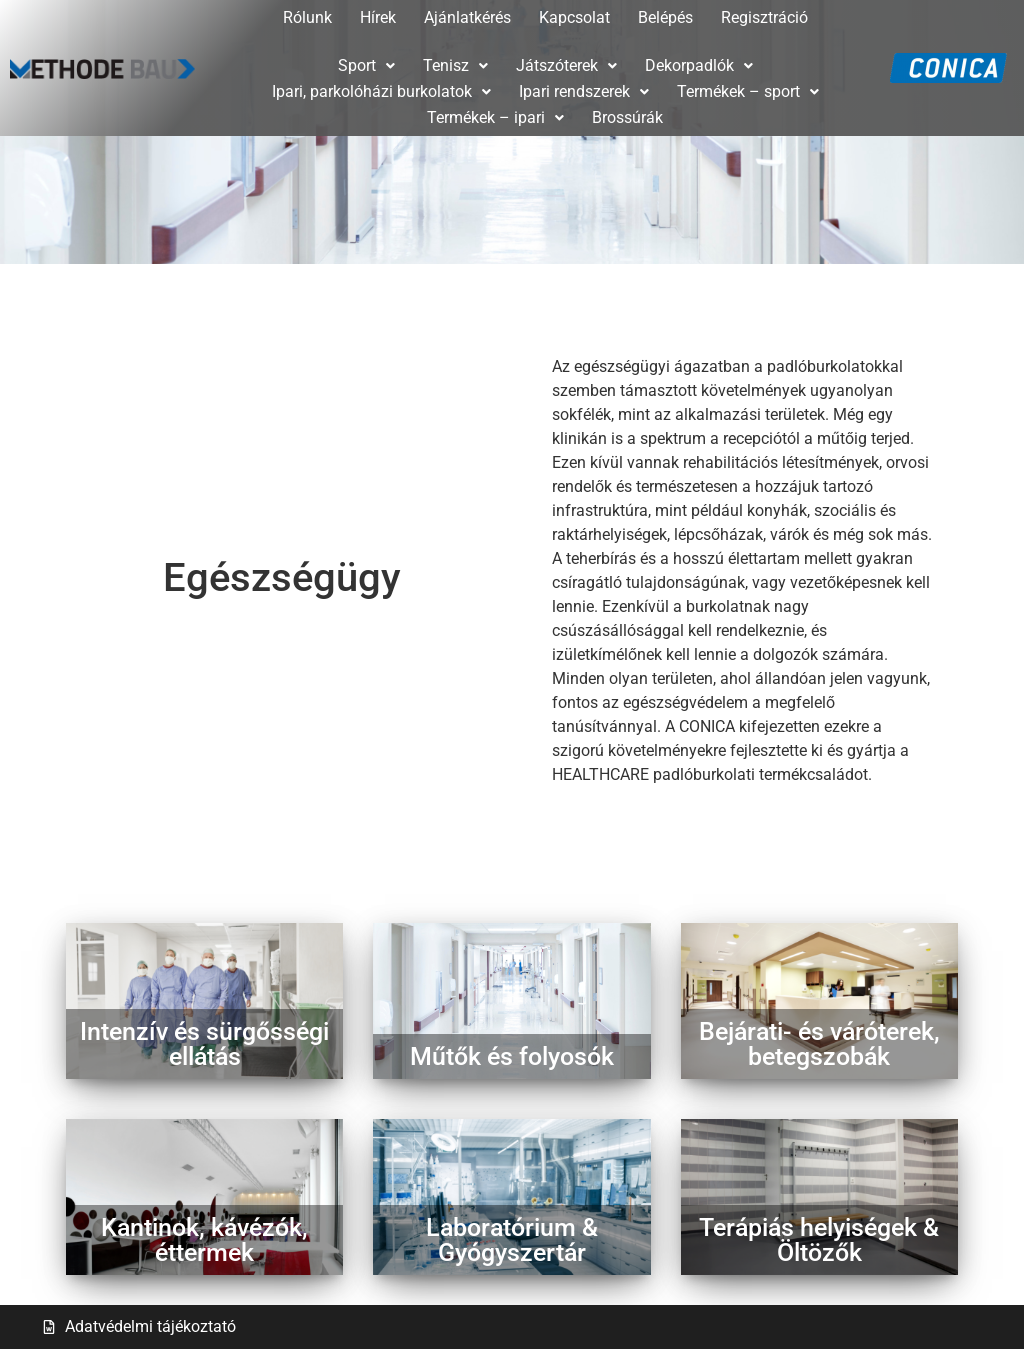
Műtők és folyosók (512, 1056)
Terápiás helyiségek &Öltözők (819, 1240)
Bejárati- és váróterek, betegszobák (819, 1044)
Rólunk (307, 17)
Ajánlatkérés (467, 17)
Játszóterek (566, 65)
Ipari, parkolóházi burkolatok (381, 91)
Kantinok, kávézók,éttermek (204, 1240)
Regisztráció (764, 17)
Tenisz (455, 65)
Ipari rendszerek (584, 91)
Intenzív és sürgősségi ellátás (204, 1044)
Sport (366, 65)
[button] (366, 66)
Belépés (665, 17)
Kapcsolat (574, 17)
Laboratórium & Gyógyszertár (512, 1240)
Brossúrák (627, 117)
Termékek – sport (748, 91)
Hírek (378, 17)
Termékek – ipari (495, 117)
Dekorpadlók (699, 65)
